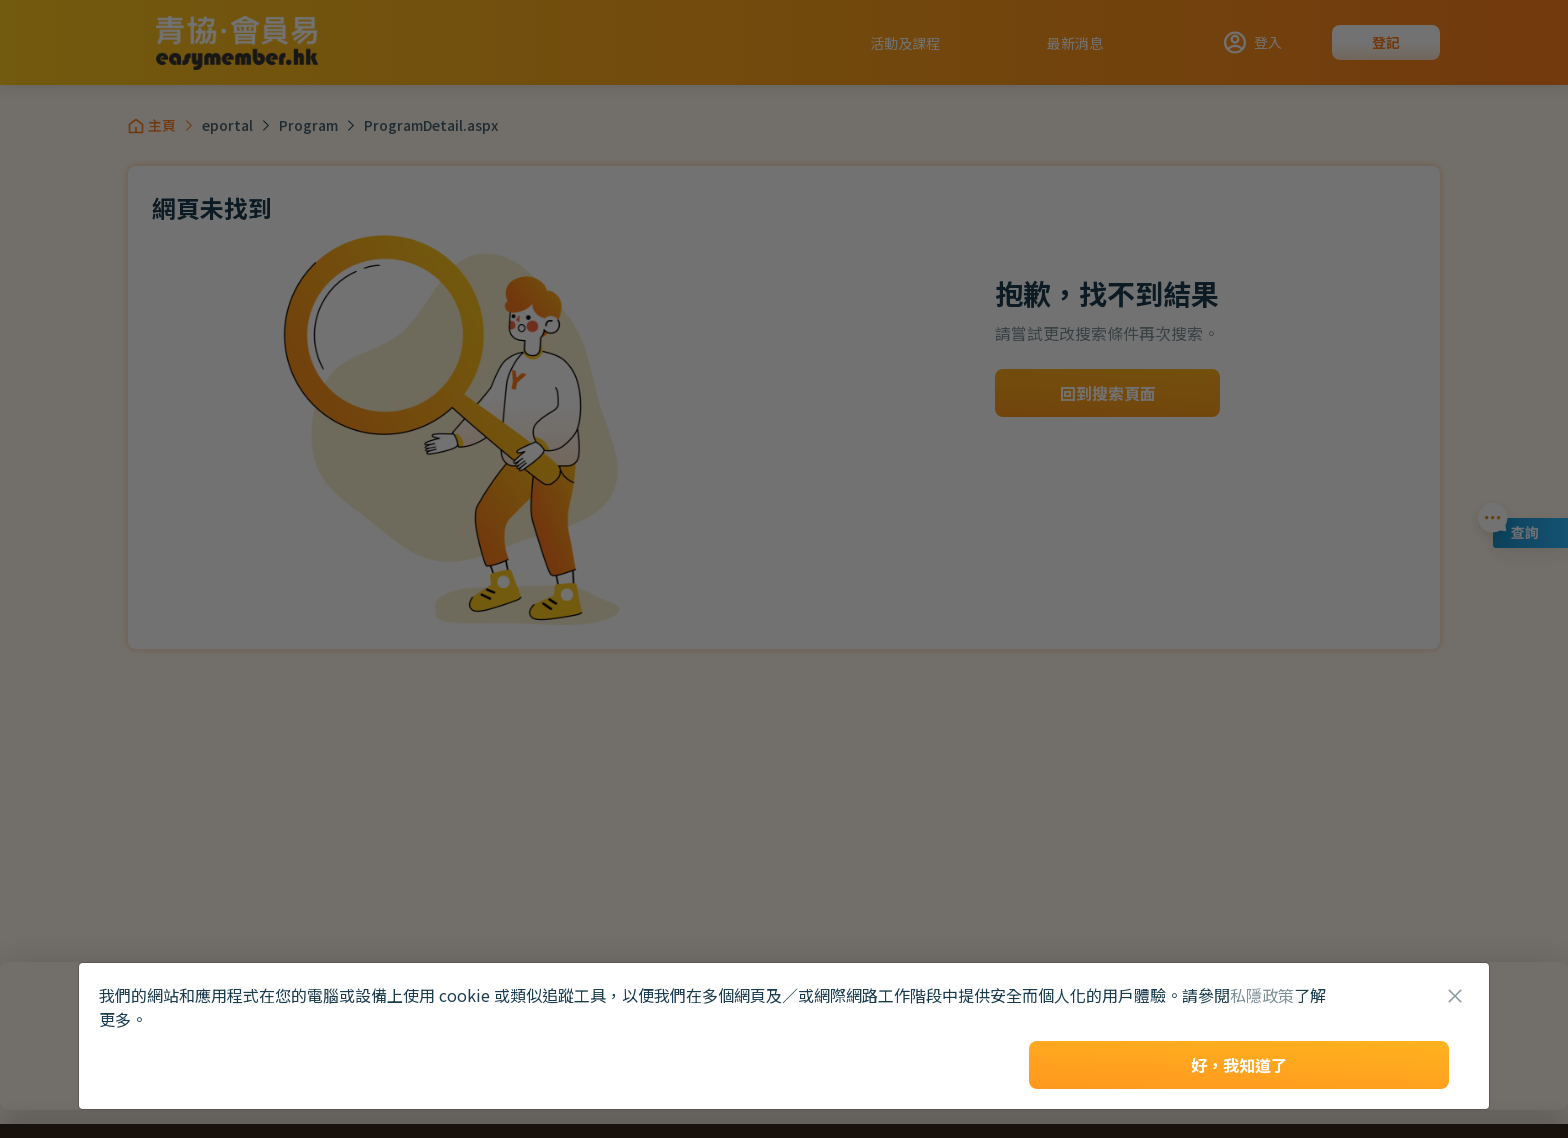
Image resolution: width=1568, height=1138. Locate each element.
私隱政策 (1262, 995)
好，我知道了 (1239, 1065)
